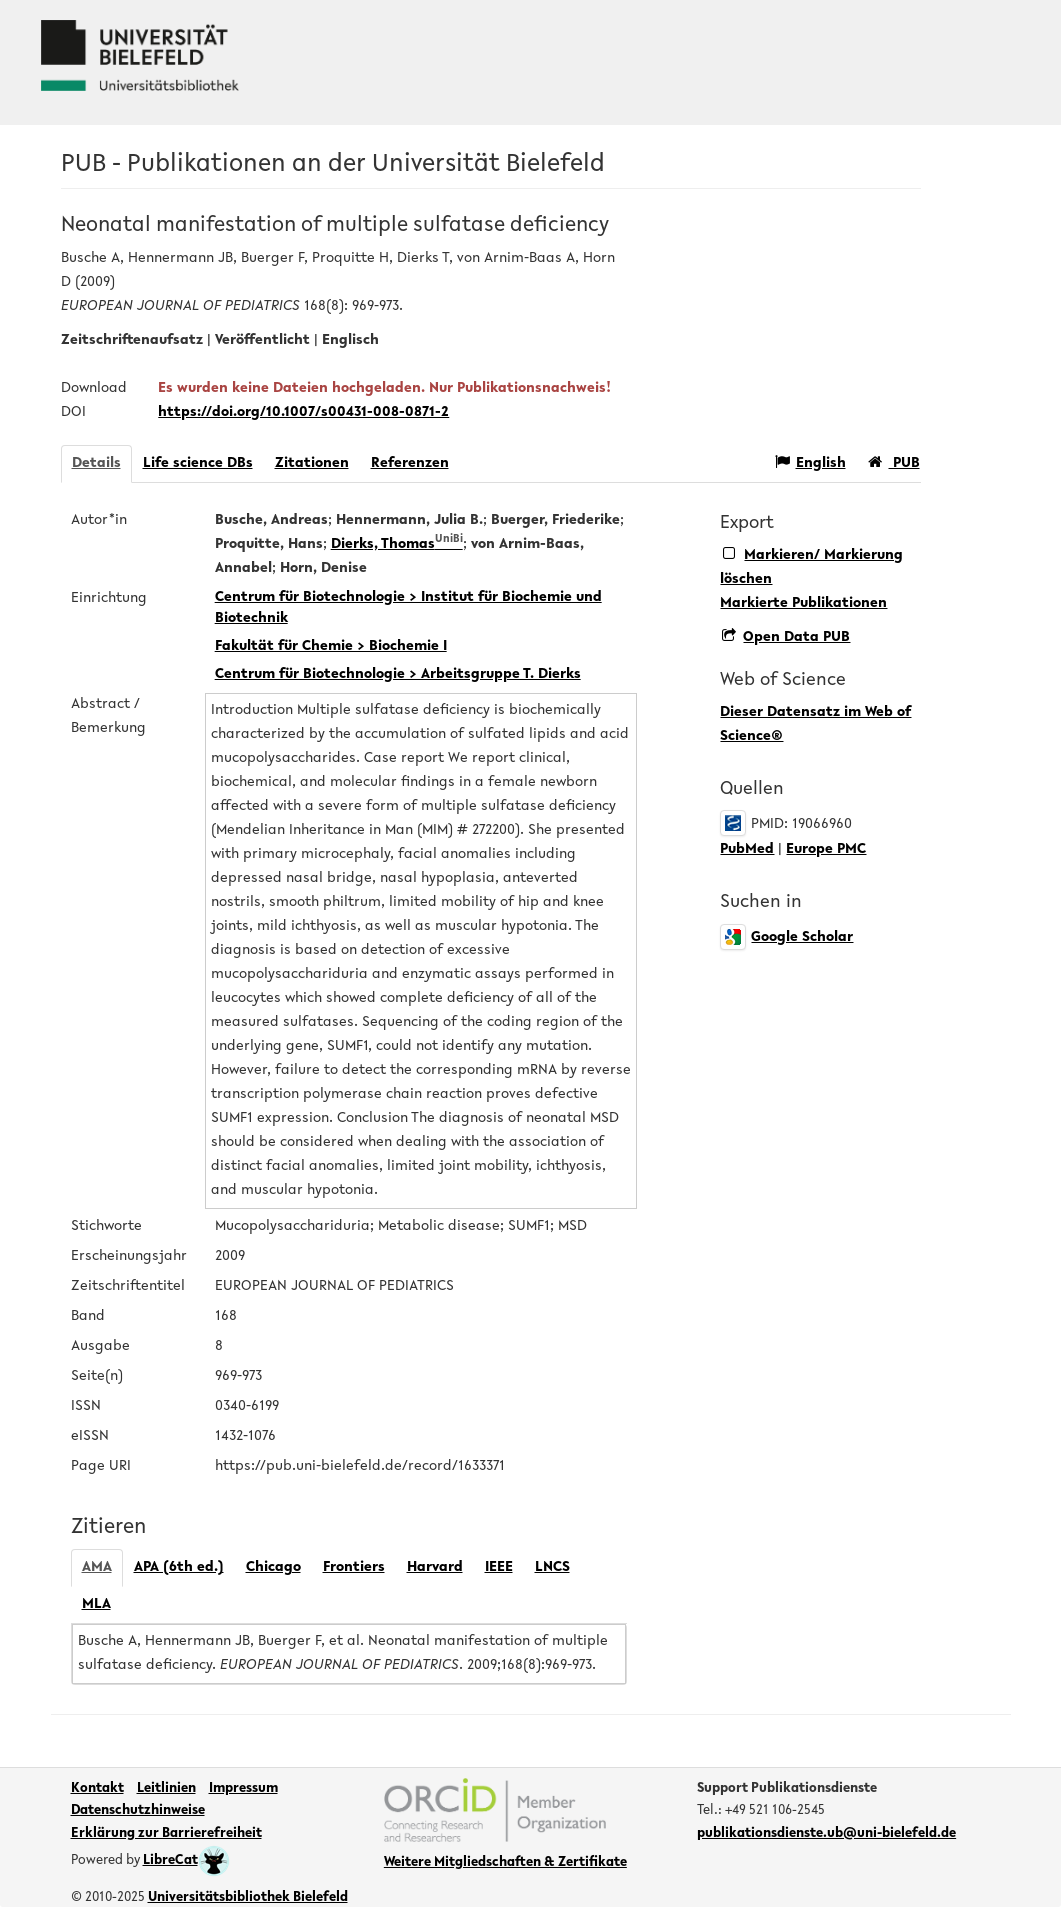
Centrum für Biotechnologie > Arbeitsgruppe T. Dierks (398, 674)
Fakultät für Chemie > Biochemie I (331, 646)
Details (96, 463)
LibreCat (186, 1861)
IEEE (499, 1567)
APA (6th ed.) (179, 1567)
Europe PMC (826, 849)
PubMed (747, 849)
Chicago (273, 1567)
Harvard (435, 1567)
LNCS (552, 1567)
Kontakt (97, 1789)
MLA (96, 1604)
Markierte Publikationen (803, 603)
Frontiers (354, 1567)
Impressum (243, 1789)
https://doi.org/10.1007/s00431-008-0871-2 (303, 412)
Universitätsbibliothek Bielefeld (248, 1898)
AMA (97, 1567)
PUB (894, 462)
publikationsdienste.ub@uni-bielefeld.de (826, 1834)
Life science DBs (198, 463)
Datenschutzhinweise (138, 1811)
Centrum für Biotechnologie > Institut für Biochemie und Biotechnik (408, 608)
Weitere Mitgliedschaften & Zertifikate (505, 1863)
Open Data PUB (786, 637)
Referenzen (410, 463)
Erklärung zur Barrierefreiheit (166, 1834)
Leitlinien (166, 1789)
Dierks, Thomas (397, 544)
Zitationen (312, 463)
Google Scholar (786, 937)
